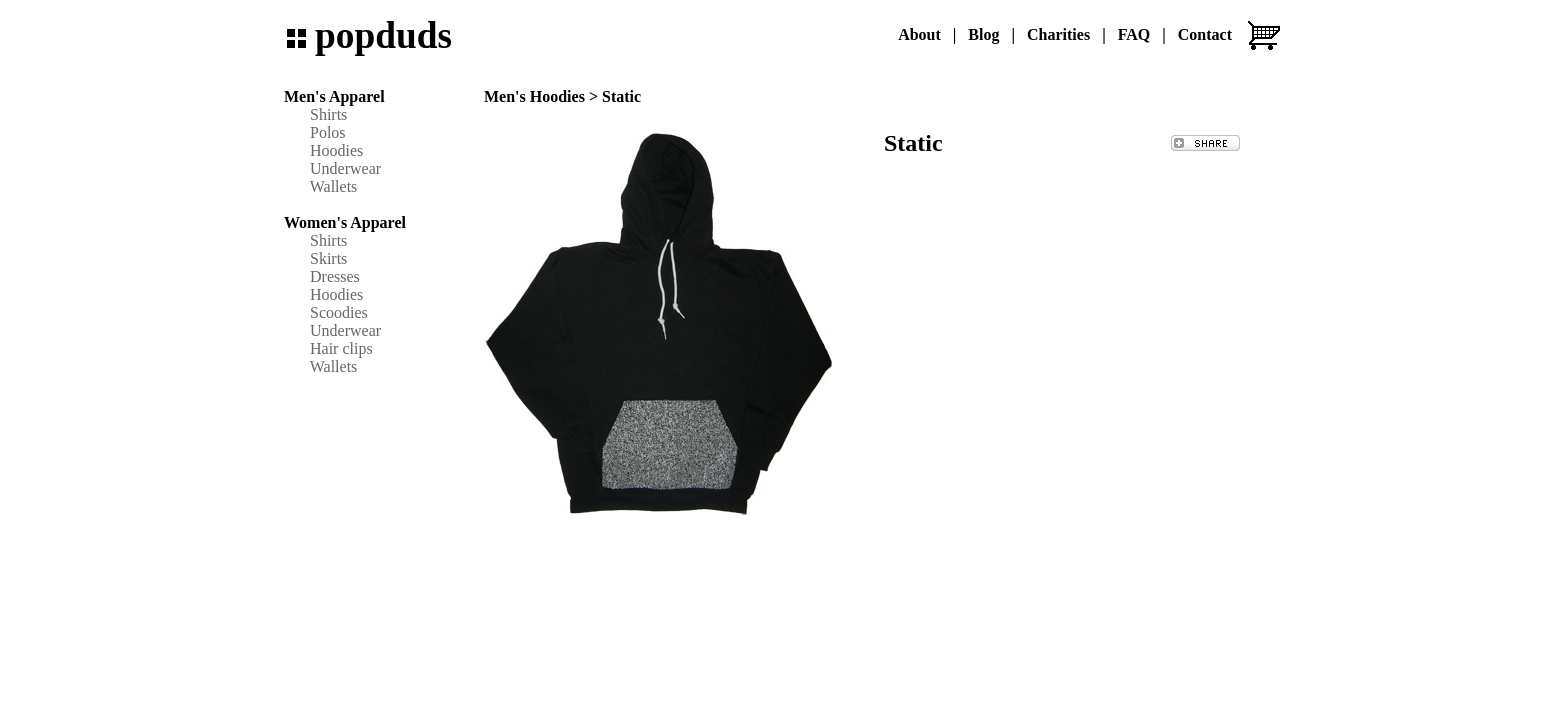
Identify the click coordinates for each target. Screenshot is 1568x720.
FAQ (1134, 34)
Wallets (334, 186)
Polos (328, 132)
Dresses (335, 276)
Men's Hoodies (534, 96)
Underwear (345, 168)
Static (621, 96)
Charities (1058, 34)
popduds (383, 35)
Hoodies (336, 150)
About (919, 34)
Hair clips (341, 348)
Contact (1205, 34)
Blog (983, 34)
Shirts (328, 114)
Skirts (328, 258)
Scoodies (339, 312)
